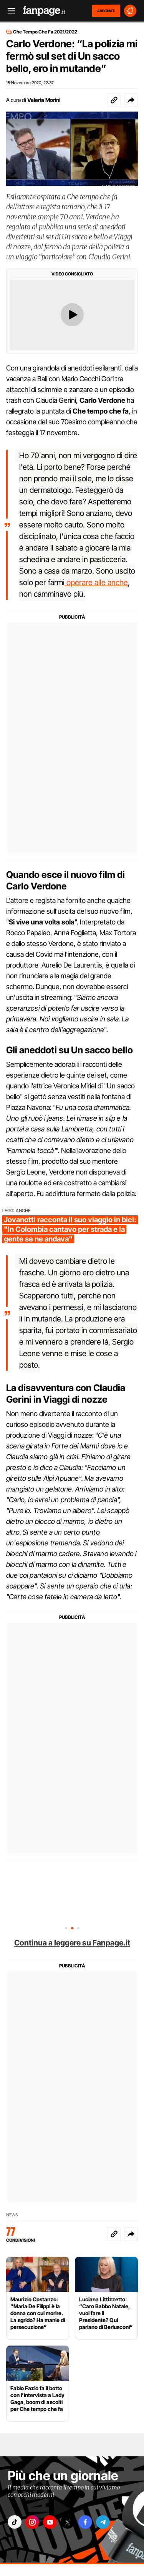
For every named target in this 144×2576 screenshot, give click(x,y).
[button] (131, 100)
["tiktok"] (15, 2522)
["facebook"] (85, 2522)
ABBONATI (106, 10)
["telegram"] (103, 2522)
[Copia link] (114, 100)
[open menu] (9, 11)
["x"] (67, 2522)
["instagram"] (32, 2522)
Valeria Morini (43, 100)
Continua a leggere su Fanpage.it (72, 1942)
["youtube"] (50, 2522)
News (12, 2215)
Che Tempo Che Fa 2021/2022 (45, 32)
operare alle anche (96, 582)
